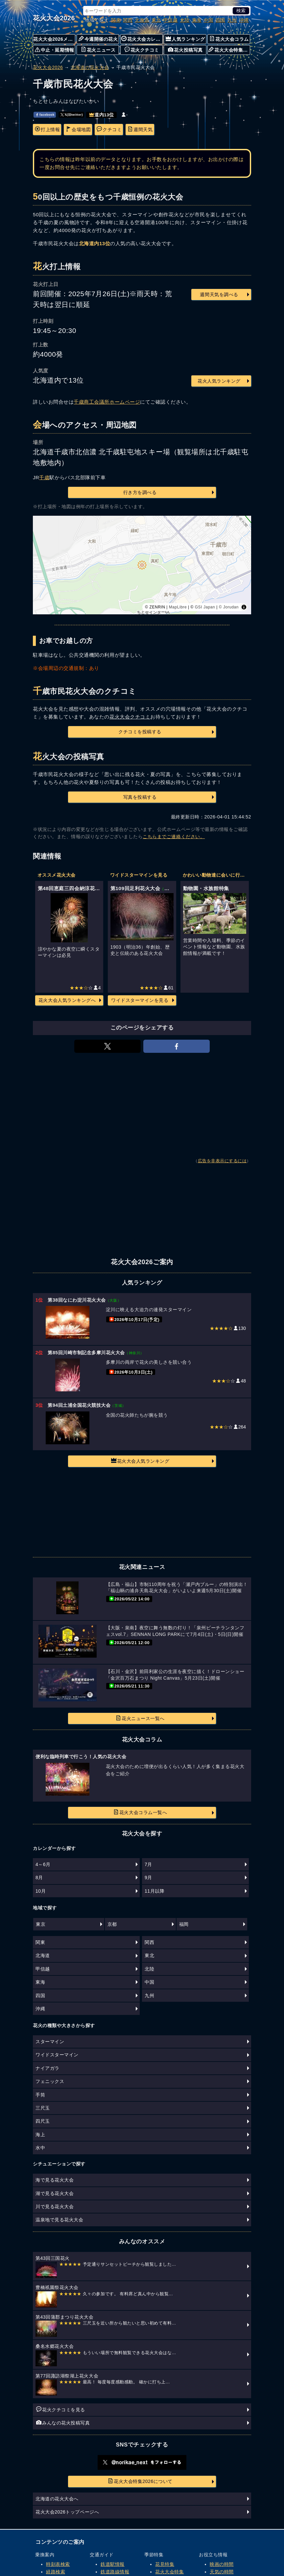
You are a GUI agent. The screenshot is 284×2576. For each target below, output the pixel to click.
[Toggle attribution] (244, 607)
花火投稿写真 (185, 50)
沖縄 (244, 20)
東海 (196, 20)
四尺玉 (43, 2121)
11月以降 (154, 1891)
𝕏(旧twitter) (71, 115)
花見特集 (164, 2564)
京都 (112, 1924)
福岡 (184, 1924)
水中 (40, 2147)
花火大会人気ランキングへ (67, 1000)
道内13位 (101, 114)
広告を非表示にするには (222, 1161)
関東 (116, 20)
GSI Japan (205, 607)
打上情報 (47, 129)
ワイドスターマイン (57, 2054)
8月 (39, 1877)
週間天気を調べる (219, 294)
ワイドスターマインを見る (139, 1000)
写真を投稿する (140, 797)
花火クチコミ (142, 50)
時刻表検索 (58, 2564)
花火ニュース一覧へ (140, 1718)
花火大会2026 (54, 18)
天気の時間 (222, 2571)
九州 (232, 20)
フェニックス (50, 2081)
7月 (148, 1864)
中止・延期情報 (54, 50)
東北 (156, 20)
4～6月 (43, 1864)
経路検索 (55, 2571)
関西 (127, 20)
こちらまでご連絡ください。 (174, 836)
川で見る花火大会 (55, 2206)
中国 (208, 20)
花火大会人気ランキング (140, 1461)
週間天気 (140, 129)
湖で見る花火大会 (55, 2193)
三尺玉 (43, 2108)
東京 (40, 1924)
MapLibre (178, 607)
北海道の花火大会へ (57, 2498)
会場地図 (78, 129)
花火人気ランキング (219, 381)
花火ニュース (98, 50)
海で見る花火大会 (55, 2180)
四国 (220, 20)
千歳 (44, 477)
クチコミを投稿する (139, 731)
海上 (40, 2134)
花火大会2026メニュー (54, 39)
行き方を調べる (140, 492)
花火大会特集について (229, 50)
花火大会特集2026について (140, 2481)
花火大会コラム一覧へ (140, 1812)
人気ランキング (185, 39)
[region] (142, 565)
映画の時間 (222, 2564)
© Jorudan (229, 607)
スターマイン (50, 2041)
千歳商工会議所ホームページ (107, 402)
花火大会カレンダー (142, 39)
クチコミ (109, 129)
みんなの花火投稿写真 (63, 2422)
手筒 (40, 2094)
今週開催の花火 (98, 39)
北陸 (185, 20)
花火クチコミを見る (60, 2409)
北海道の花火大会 (90, 67)
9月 (148, 1877)
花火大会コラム (229, 39)
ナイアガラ (47, 2068)
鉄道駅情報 (113, 2564)
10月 (41, 1891)
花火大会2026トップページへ (67, 2512)
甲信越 (170, 20)
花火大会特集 (169, 2571)
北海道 (142, 20)
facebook (45, 115)
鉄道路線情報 (115, 2571)
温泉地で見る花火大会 (59, 2219)
